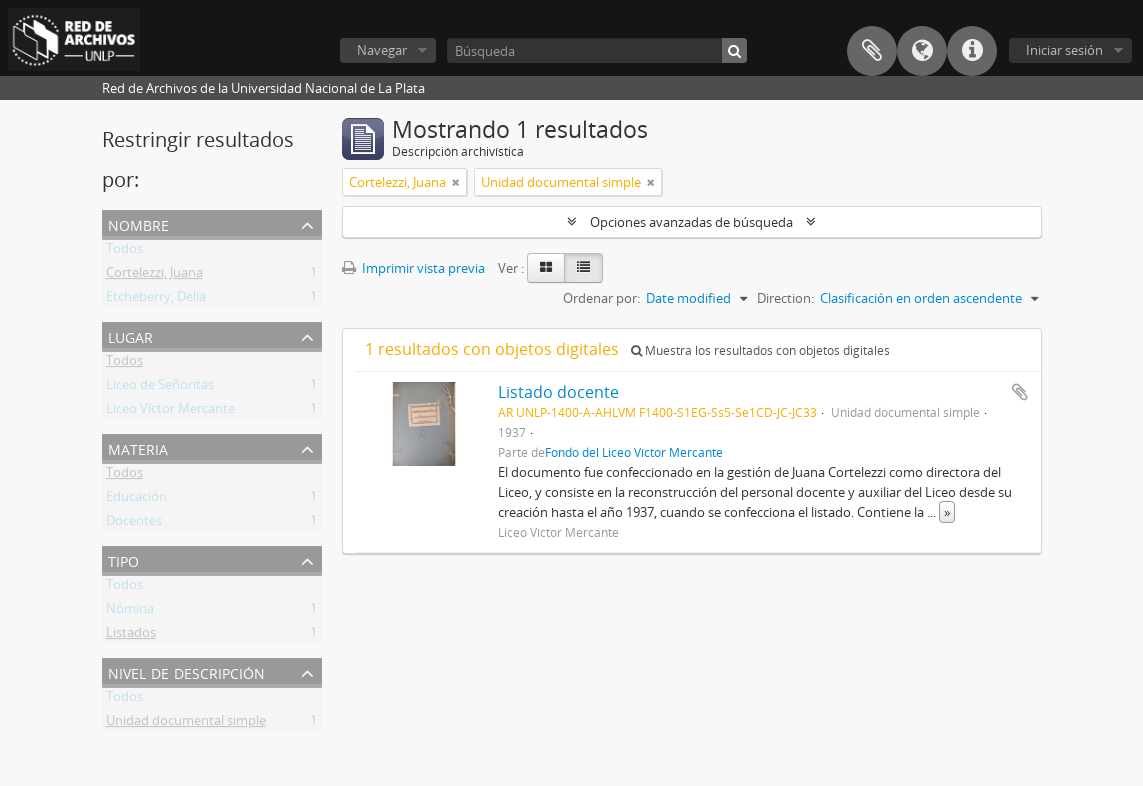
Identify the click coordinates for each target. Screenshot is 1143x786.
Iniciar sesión (1064, 50)
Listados (131, 636)
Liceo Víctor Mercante (170, 412)
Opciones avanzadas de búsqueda (691, 222)
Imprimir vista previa (413, 268)
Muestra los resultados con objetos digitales (760, 350)
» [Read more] (947, 512)
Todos (124, 252)
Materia (138, 447)
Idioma (922, 51)
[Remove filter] (456, 182)
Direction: (785, 298)
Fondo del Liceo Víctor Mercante (634, 452)
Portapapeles (872, 51)
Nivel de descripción (186, 671)
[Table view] (583, 268)
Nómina (130, 612)
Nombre (138, 223)
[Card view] (546, 268)
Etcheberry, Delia (156, 300)
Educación (136, 500)
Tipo (123, 559)
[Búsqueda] (597, 50)
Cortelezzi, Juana (154, 276)
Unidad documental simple (186, 724)
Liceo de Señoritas (160, 388)
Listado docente (558, 392)
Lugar (130, 335)
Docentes (134, 524)
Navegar (382, 50)
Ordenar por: (601, 298)
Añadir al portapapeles (1020, 392)
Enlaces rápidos (972, 51)
